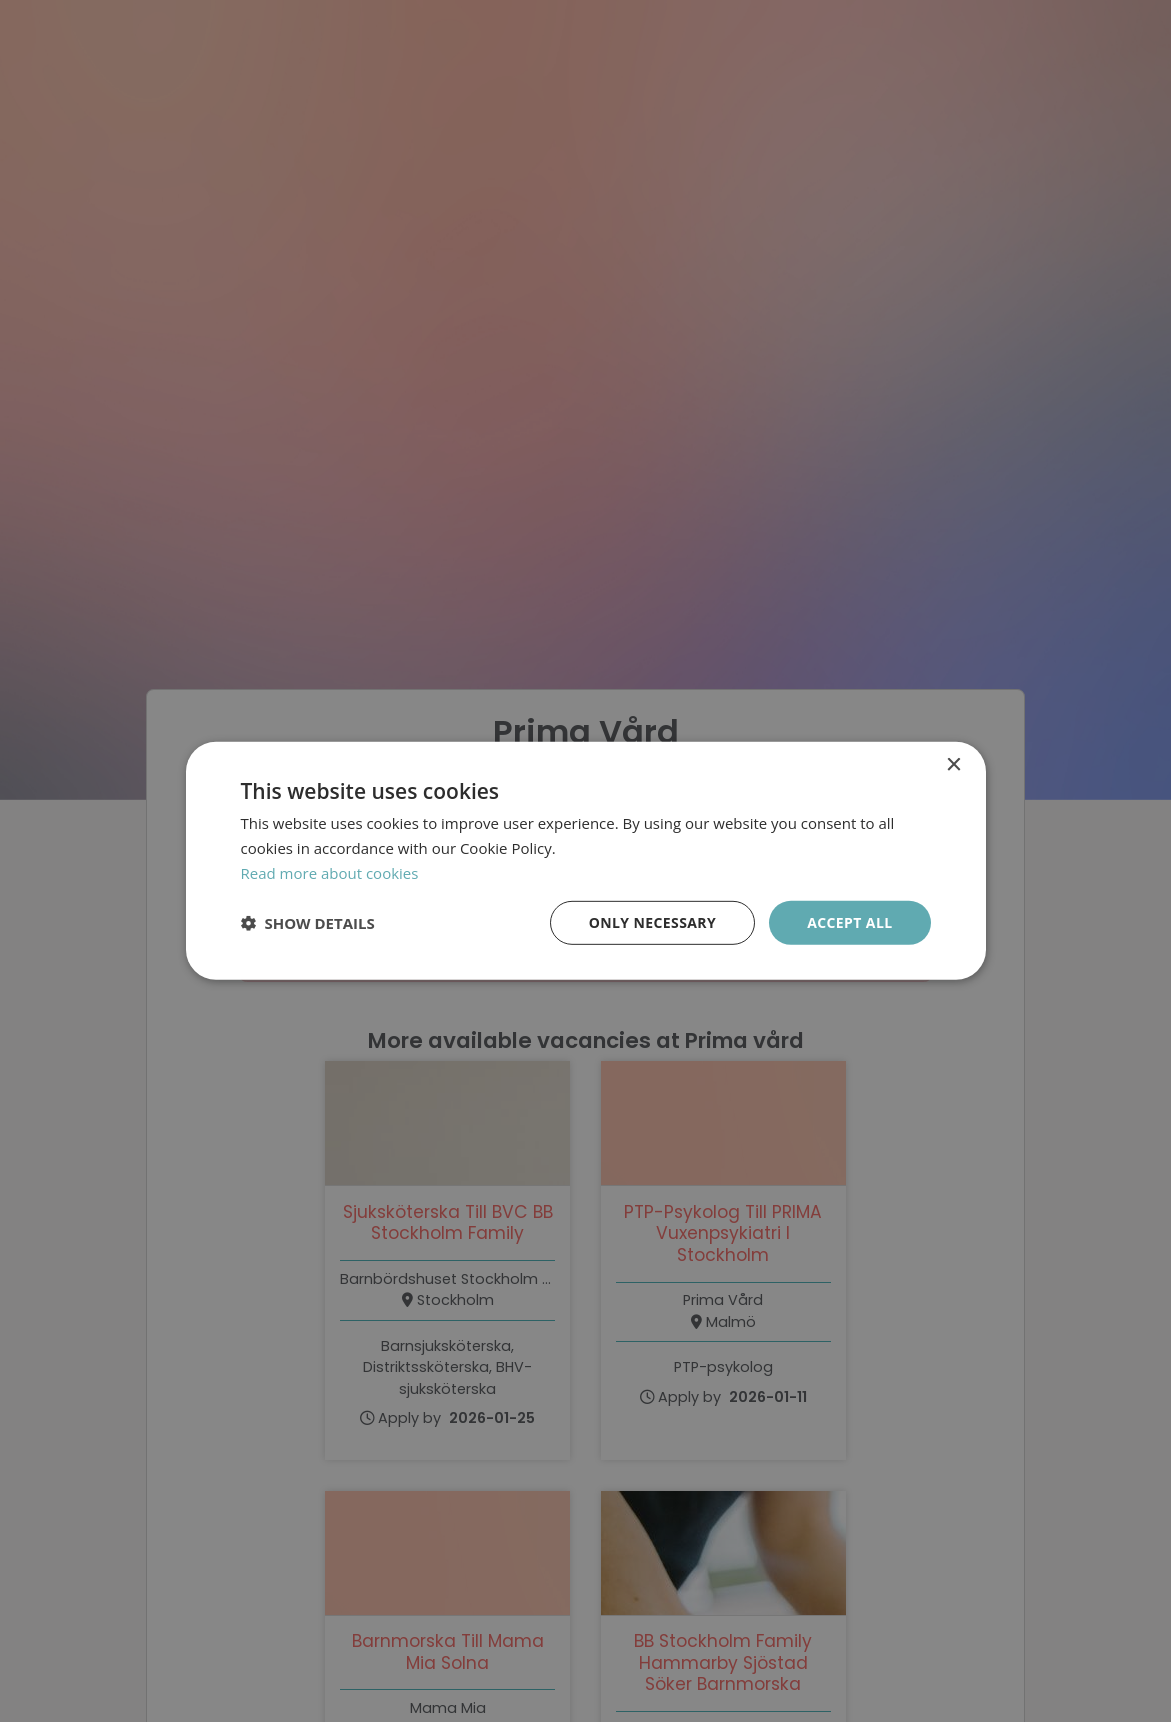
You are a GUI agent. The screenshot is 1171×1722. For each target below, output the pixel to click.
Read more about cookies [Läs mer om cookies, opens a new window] (330, 873)
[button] (308, 923)
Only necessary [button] (652, 921)
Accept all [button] (849, 921)
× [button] (953, 765)
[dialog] (585, 861)
